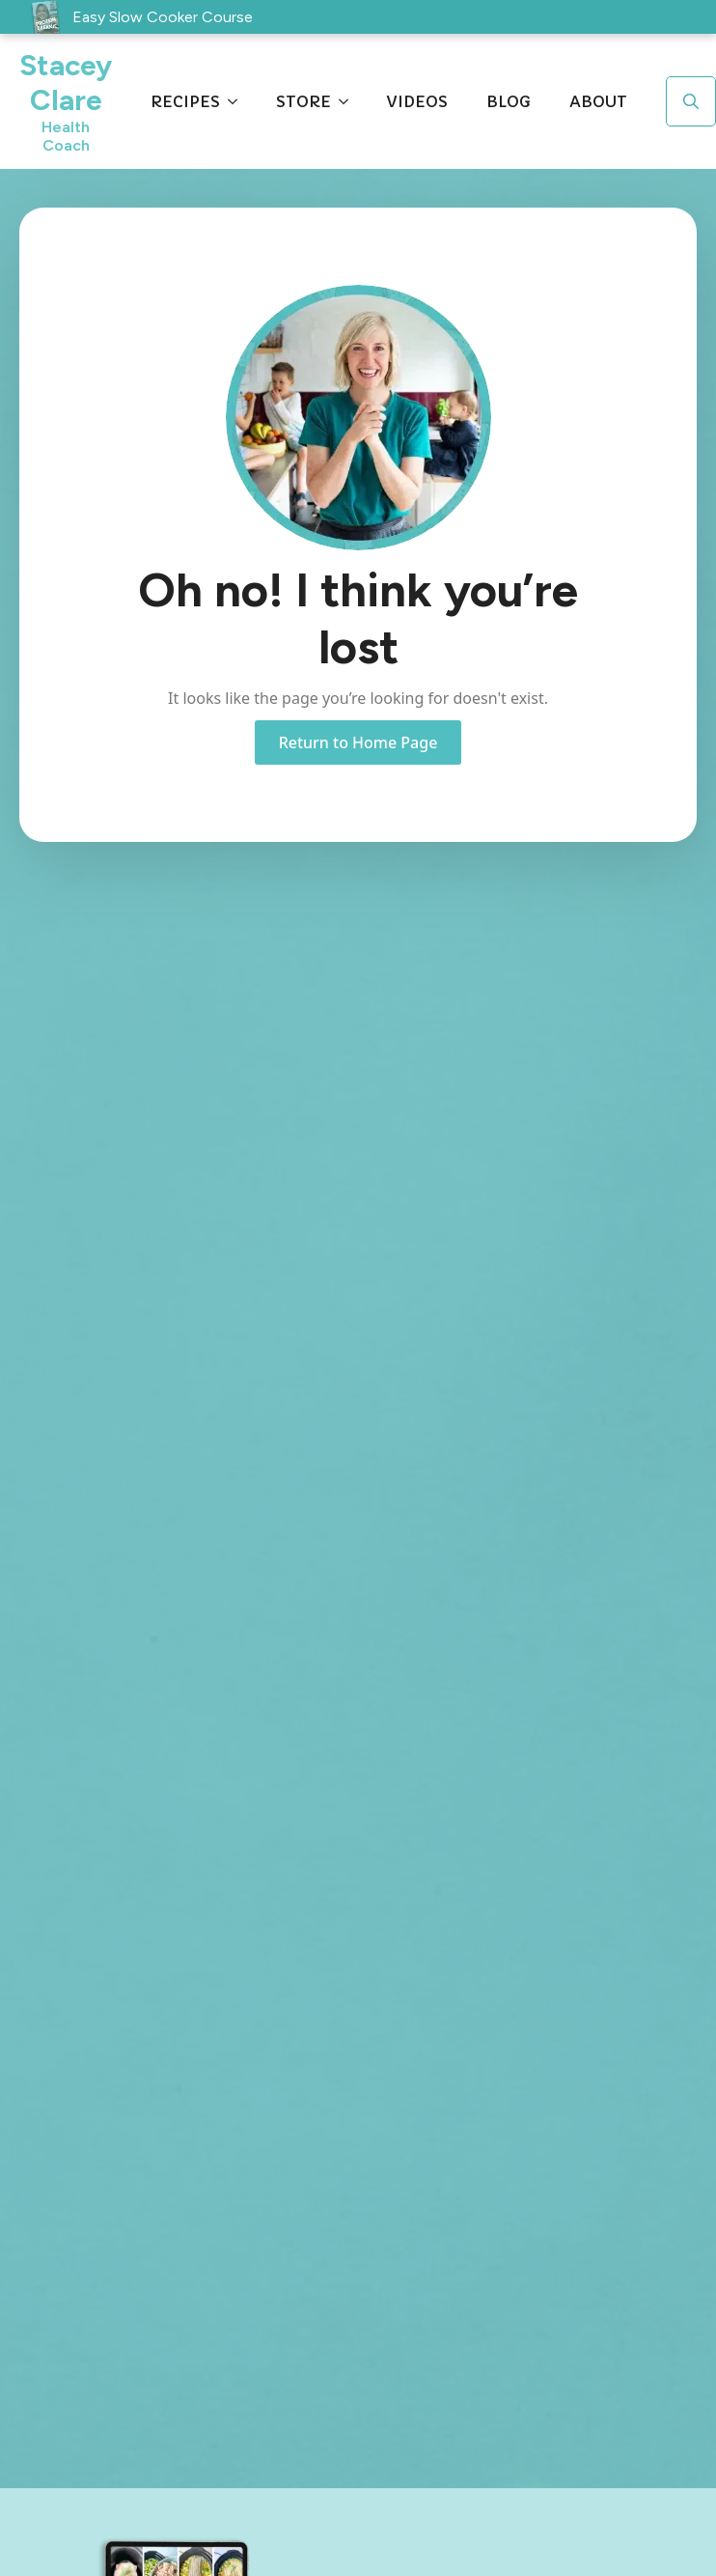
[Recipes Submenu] (238, 101)
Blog (508, 101)
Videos (417, 101)
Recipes (185, 101)
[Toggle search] (691, 101)
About (598, 101)
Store (303, 101)
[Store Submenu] (349, 101)
